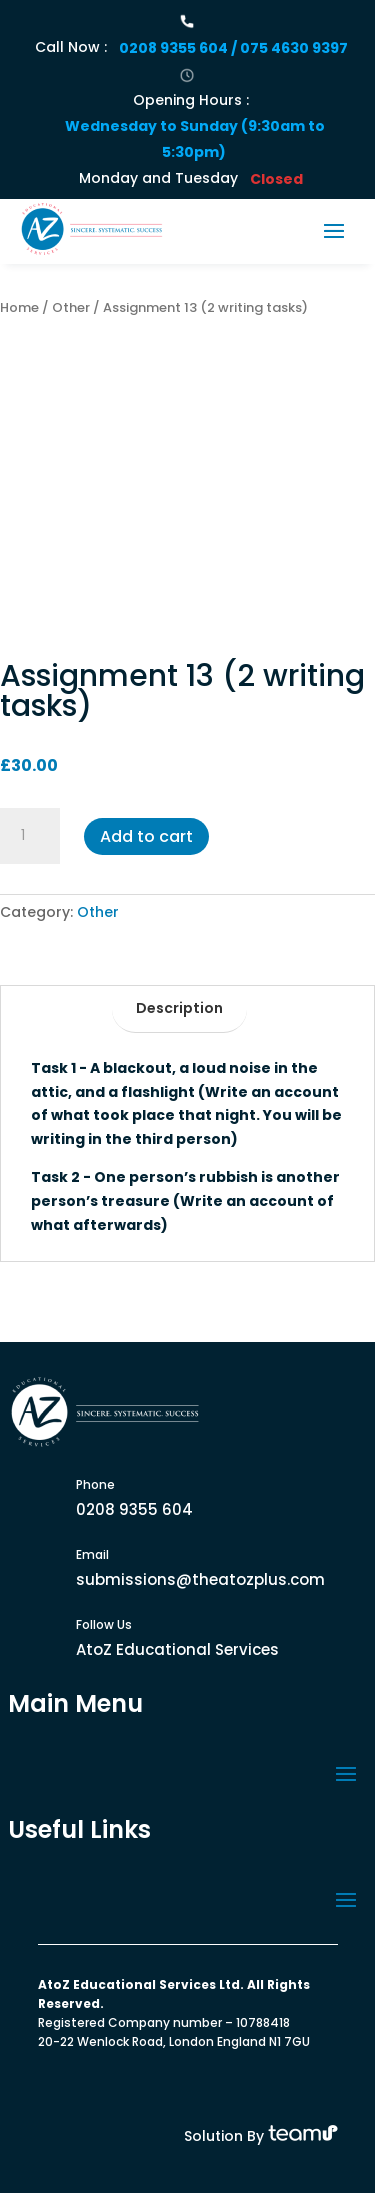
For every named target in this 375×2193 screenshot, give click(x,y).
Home (19, 307)
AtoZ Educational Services (177, 1649)
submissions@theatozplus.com (200, 1579)
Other (71, 307)
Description (179, 1008)
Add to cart (146, 836)
